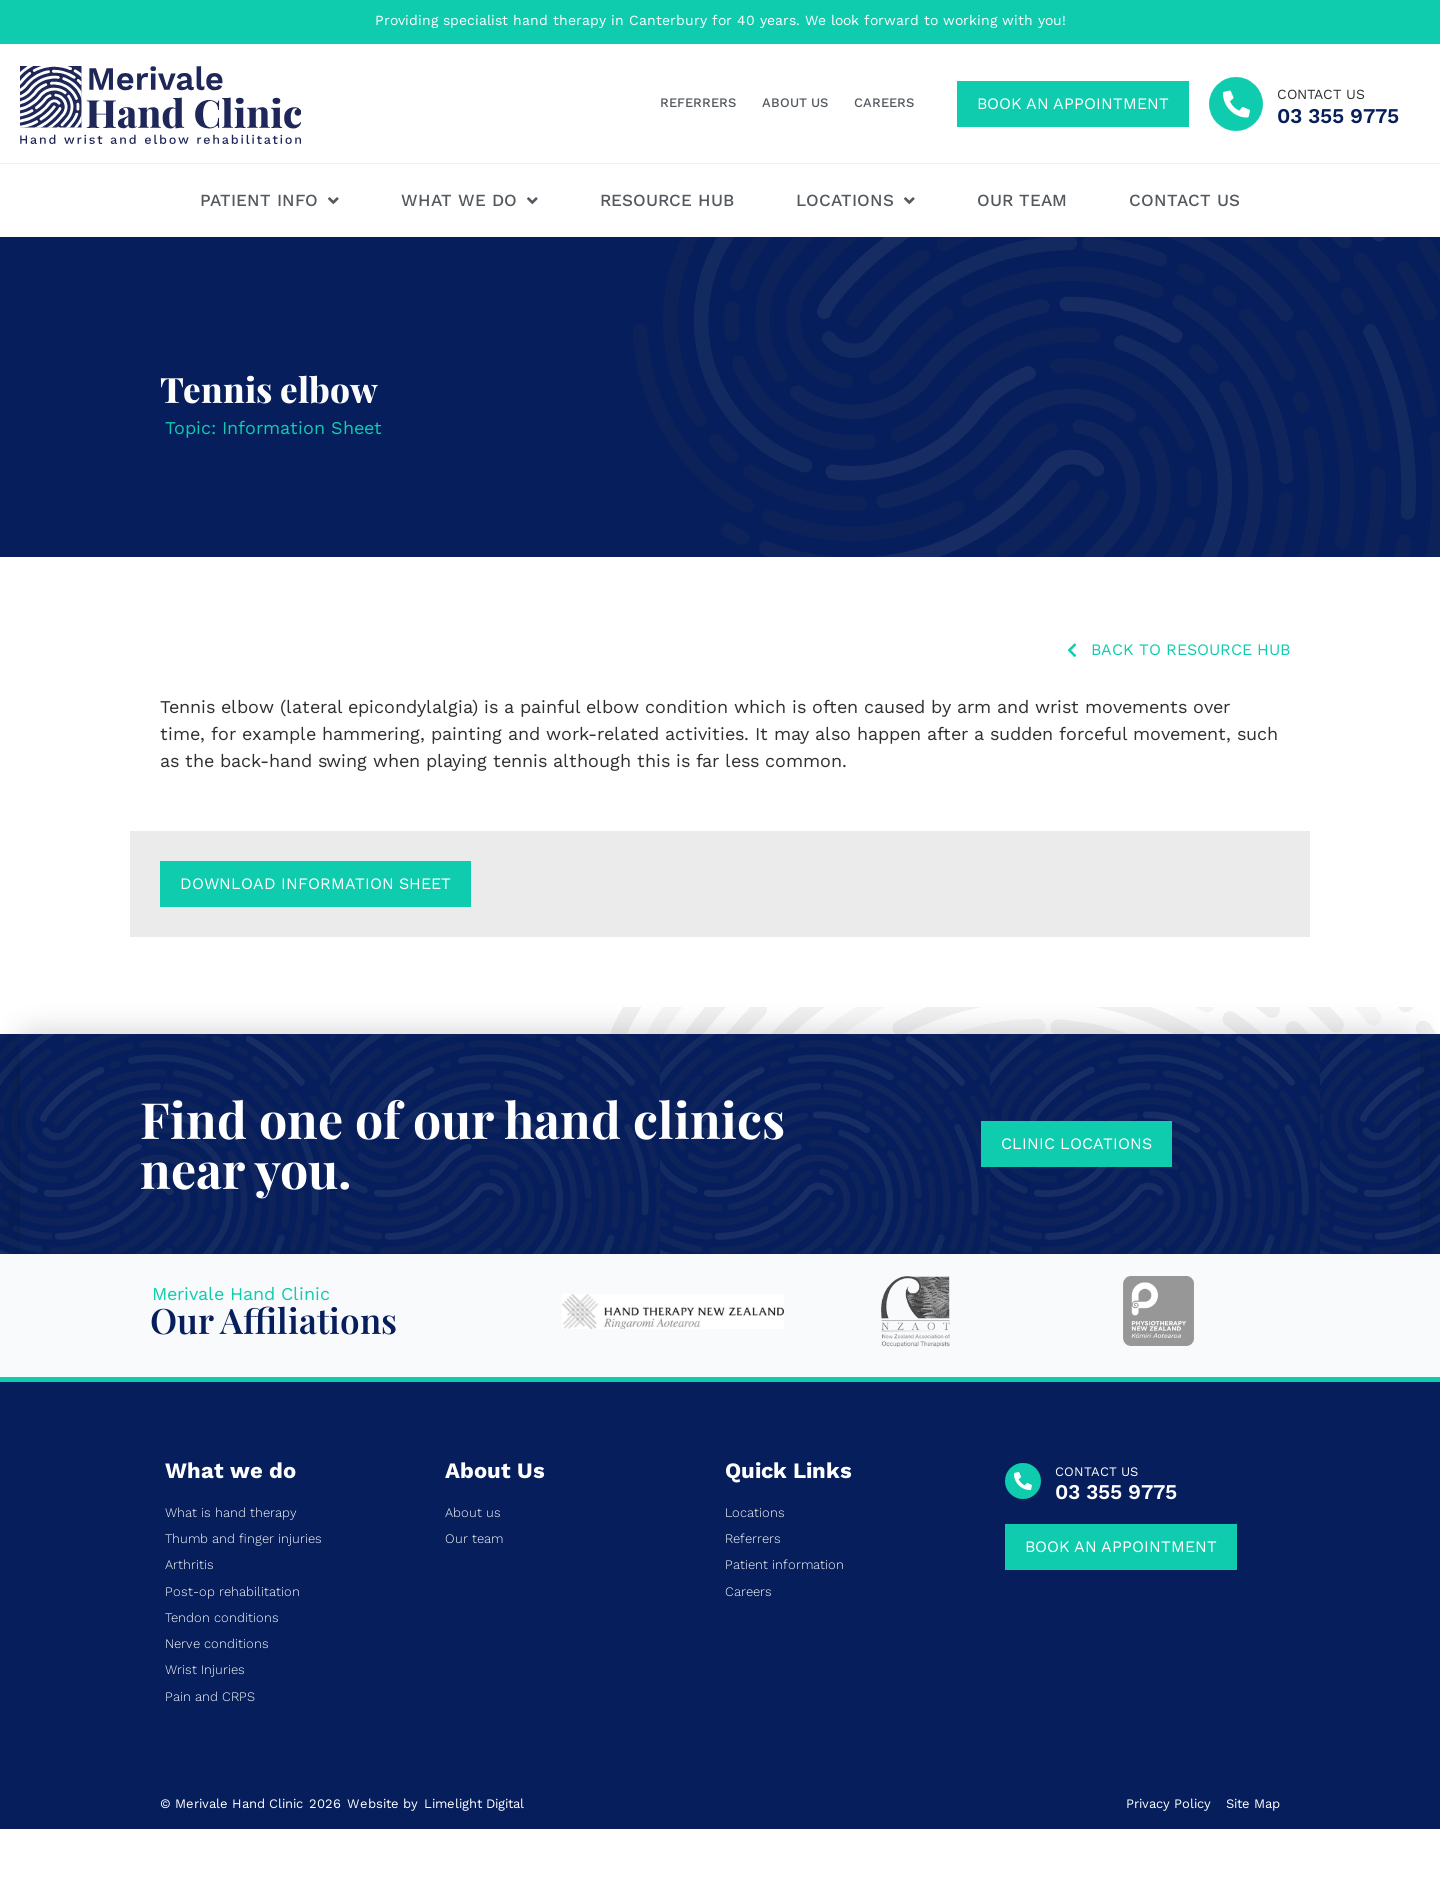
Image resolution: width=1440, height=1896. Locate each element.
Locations (855, 200)
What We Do (469, 200)
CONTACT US (1096, 1471)
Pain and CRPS (210, 1697)
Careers (884, 102)
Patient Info (269, 200)
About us (795, 102)
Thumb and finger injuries (243, 1539)
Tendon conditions (222, 1618)
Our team (1022, 200)
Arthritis (189, 1565)
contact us (1321, 94)
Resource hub (667, 200)
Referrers (698, 102)
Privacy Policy (1168, 1804)
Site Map (1253, 1804)
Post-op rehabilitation (232, 1592)
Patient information (784, 1565)
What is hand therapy (231, 1513)
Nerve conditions (217, 1644)
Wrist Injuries (205, 1670)
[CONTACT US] (1023, 1481)
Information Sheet (302, 427)
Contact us (1184, 200)
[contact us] (1236, 104)
